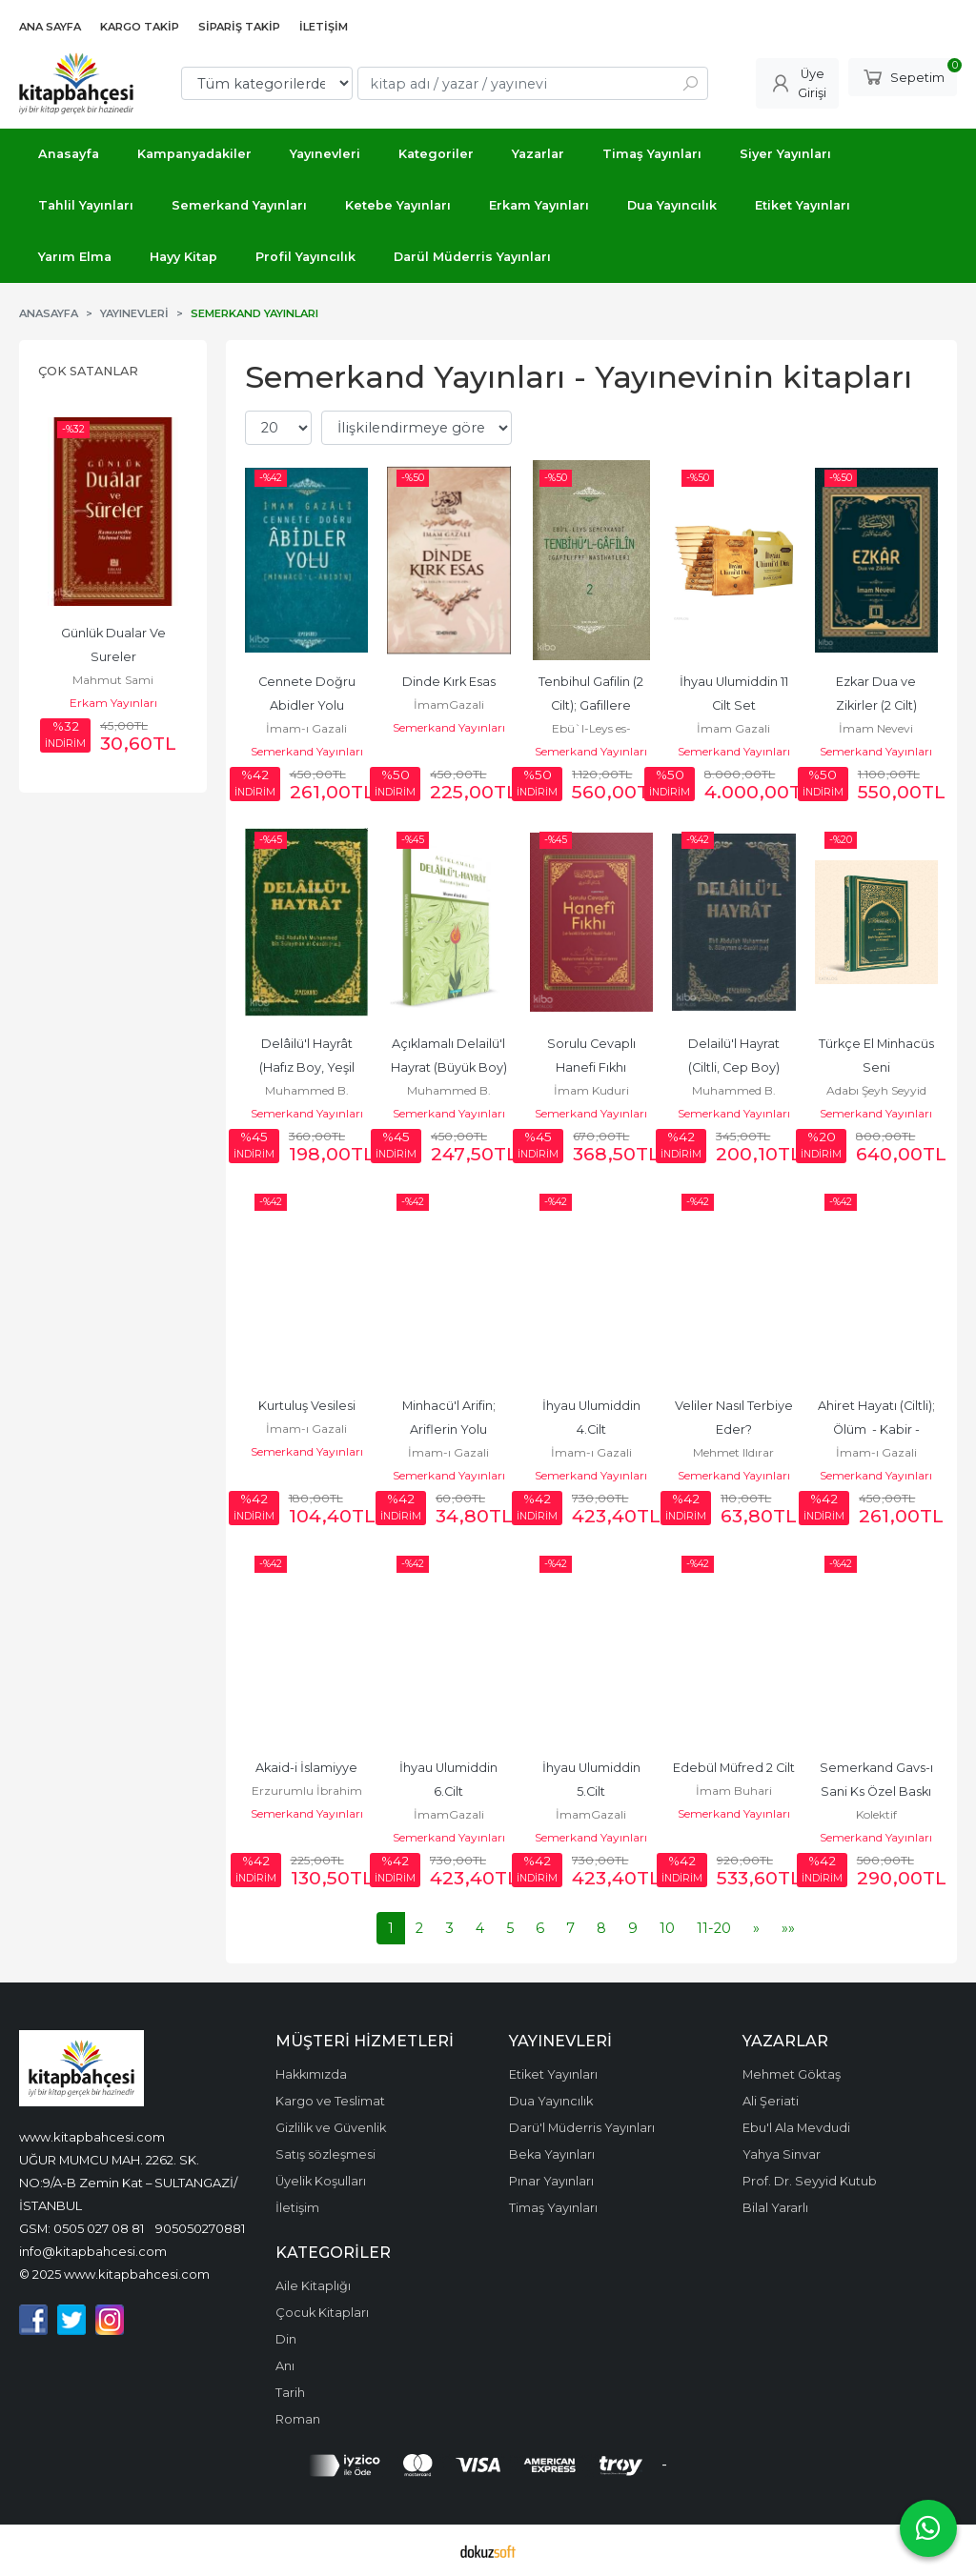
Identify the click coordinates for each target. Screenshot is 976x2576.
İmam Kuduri (591, 1090)
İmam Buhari (734, 1790)
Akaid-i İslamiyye (306, 1768)
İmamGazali (449, 704)
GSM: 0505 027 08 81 (81, 2228)
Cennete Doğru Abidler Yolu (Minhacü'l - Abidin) (307, 705)
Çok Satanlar (88, 371)
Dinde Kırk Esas (449, 681)
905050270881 (200, 2228)
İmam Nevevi (876, 728)
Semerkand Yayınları (307, 751)
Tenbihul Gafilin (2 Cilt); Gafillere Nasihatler (592, 705)
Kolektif (876, 1814)
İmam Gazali (733, 728)
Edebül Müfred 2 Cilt (734, 1768)
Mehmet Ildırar (733, 1452)
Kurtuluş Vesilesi (307, 1406)
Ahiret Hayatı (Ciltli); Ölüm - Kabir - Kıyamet (878, 1429)
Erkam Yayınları (113, 702)
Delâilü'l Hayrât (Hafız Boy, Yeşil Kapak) (308, 1067)
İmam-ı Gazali (306, 728)
